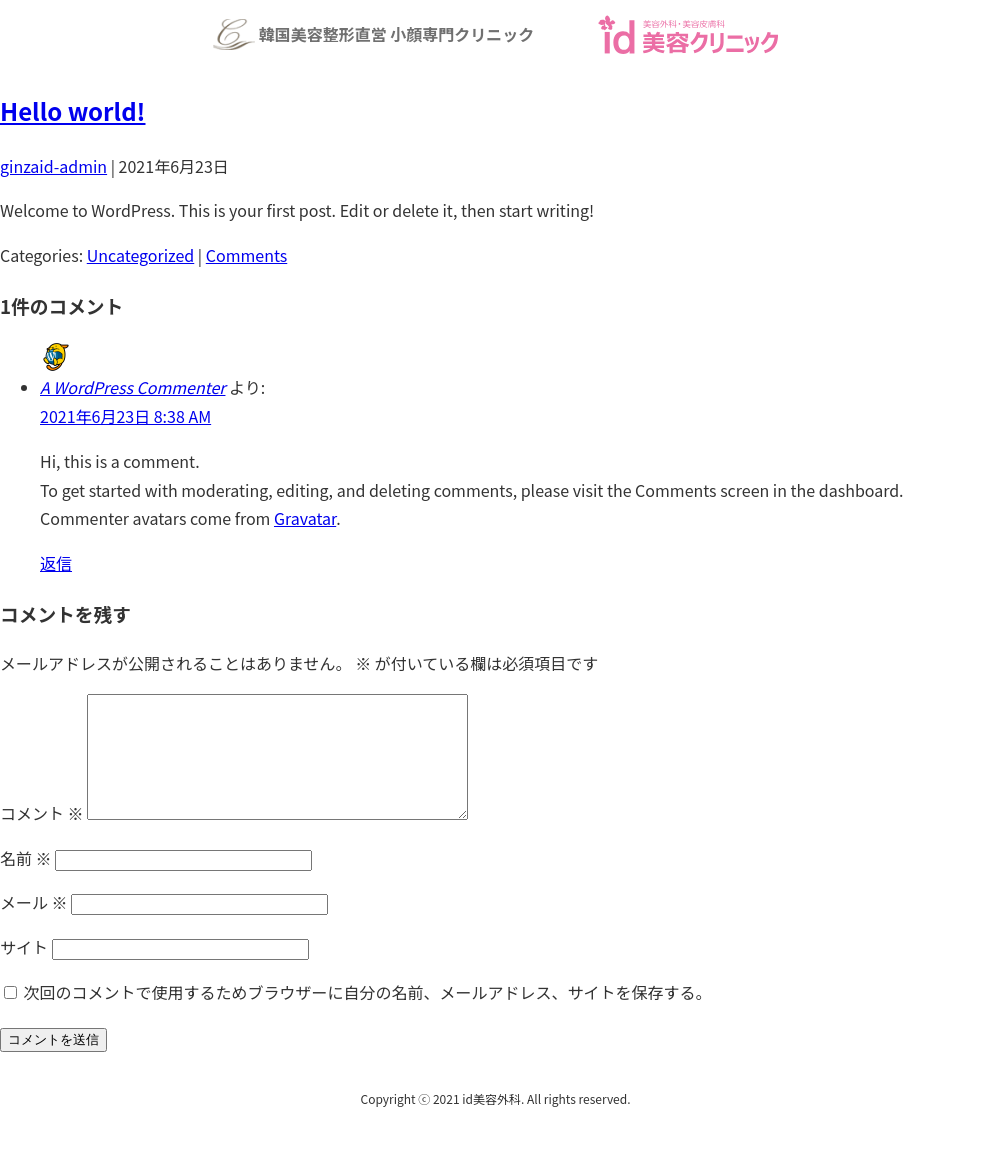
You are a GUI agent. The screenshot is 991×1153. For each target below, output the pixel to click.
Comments (246, 255)
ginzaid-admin (53, 166)
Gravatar (305, 518)
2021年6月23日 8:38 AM (125, 416)
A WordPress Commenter (132, 387)
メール (34, 926)
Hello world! (73, 110)
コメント (42, 837)
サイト (24, 971)
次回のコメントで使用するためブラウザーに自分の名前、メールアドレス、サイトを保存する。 (368, 1016)
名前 (26, 882)
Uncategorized (141, 255)
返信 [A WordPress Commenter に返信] (56, 563)
